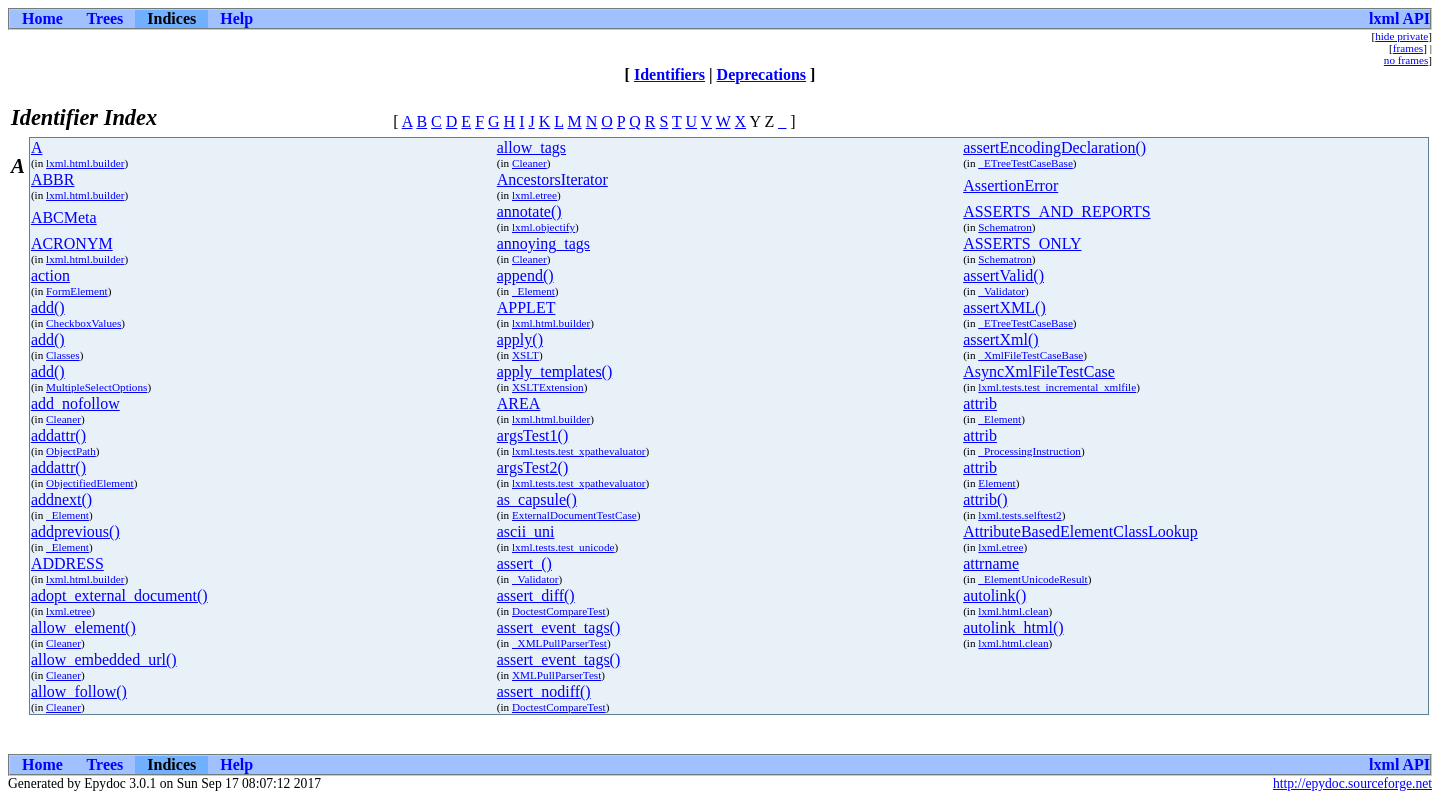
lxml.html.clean (1013, 611)
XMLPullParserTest (556, 675)
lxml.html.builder (85, 163)
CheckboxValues (83, 323)
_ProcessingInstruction (1029, 451)
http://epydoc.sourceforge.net (1352, 783)
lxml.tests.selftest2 (1019, 515)
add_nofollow (75, 403)
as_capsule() (537, 499)
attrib (980, 403)
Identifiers (669, 74)
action (50, 275)
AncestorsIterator (552, 179)
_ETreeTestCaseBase (1025, 163)
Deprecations (761, 74)
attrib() (985, 499)
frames (1408, 48)
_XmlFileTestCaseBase (1030, 355)
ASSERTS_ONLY (1022, 243)
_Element (533, 291)
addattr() (58, 435)
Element (996, 483)
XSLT (525, 355)
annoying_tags (543, 243)
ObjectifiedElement (90, 483)
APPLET (526, 307)
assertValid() (1003, 275)
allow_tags (531, 147)
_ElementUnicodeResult (1032, 579)
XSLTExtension (548, 387)
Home (42, 18)
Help (236, 18)
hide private (1401, 36)
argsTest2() (532, 467)
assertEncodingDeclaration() (1054, 147)
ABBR (53, 179)
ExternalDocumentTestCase (574, 515)
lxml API (1399, 18)
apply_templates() (555, 371)
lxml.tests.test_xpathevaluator (579, 451)
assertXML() (1004, 307)
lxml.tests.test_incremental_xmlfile (1057, 387)
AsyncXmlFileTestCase (1039, 371)
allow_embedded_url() (104, 659)
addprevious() (75, 531)
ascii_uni (526, 531)
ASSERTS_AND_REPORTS (1056, 211)
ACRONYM (72, 243)
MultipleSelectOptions (96, 387)
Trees (105, 18)
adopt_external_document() (119, 595)
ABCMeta (64, 217)
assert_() (524, 563)
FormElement (77, 291)
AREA (519, 403)
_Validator (1001, 291)
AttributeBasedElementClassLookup (1080, 531)
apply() (520, 339)
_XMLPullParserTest (559, 643)
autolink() (994, 595)
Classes (63, 355)
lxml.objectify (543, 227)
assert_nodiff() (544, 691)
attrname (991, 563)
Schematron (1004, 227)
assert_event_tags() (559, 627)
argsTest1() (532, 435)
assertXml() (1001, 339)
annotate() (529, 211)
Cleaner (529, 163)
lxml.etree (534, 195)
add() (48, 307)
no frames (1406, 60)
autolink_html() (1013, 627)
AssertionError (1010, 185)
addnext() (61, 499)
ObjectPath (71, 451)
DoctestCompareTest (559, 611)
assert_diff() (536, 595)
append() (525, 275)
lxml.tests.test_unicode (563, 547)
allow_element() (83, 627)
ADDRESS (67, 563)
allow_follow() (79, 691)
